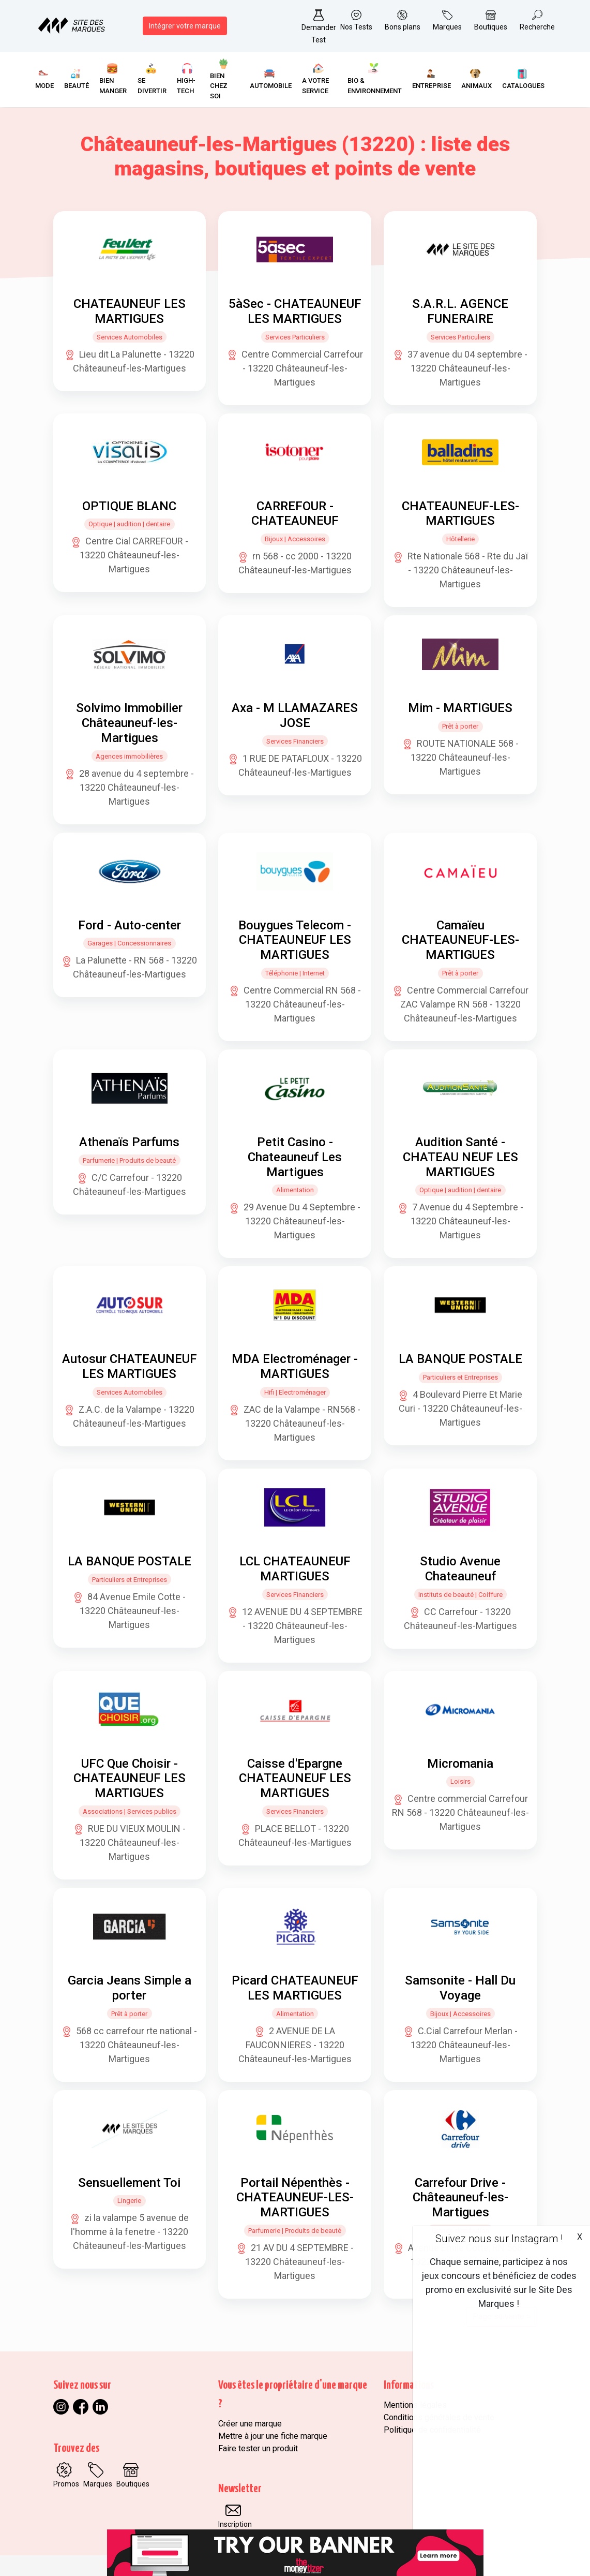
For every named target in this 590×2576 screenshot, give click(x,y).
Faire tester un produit (258, 2448)
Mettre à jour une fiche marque (272, 2436)
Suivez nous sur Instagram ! (499, 2238)
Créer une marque (250, 2424)
